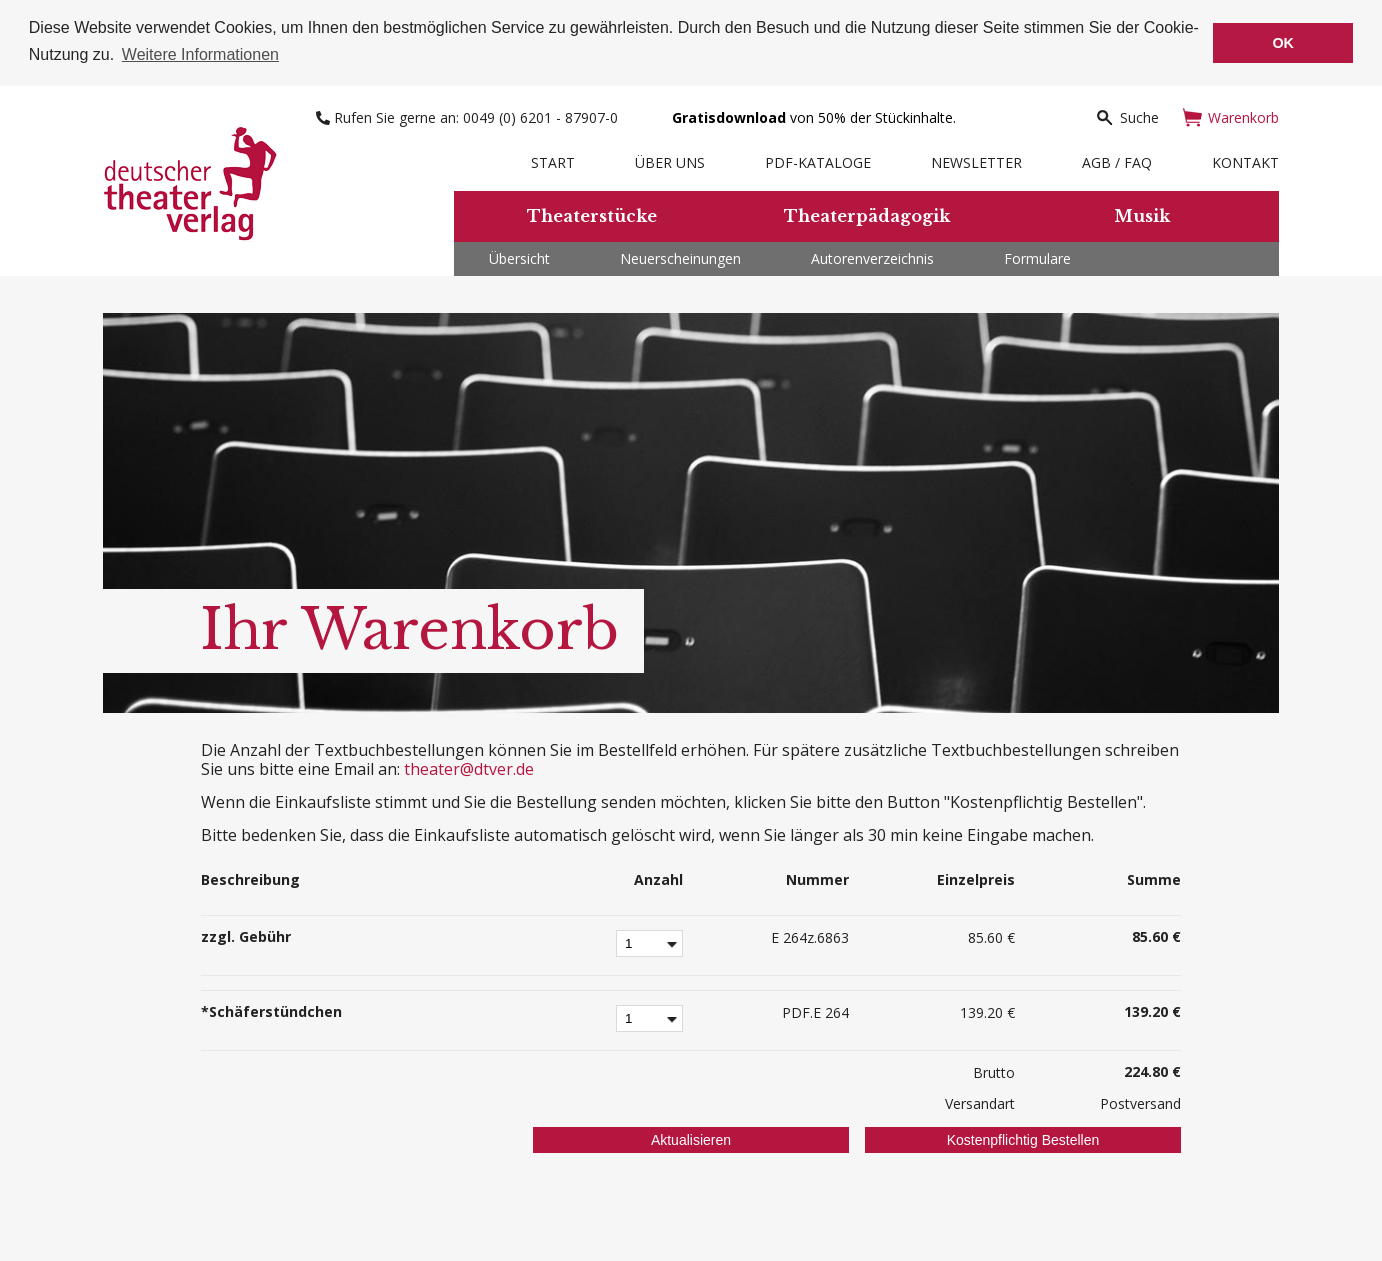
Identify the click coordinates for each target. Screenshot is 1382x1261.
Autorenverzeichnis (872, 256)
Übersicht (519, 256)
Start (553, 160)
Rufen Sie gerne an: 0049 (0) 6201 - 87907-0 (469, 115)
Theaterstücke (592, 214)
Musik (1142, 214)
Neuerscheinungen (680, 256)
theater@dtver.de (469, 767)
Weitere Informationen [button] (200, 54)
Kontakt (1245, 160)
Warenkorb (1231, 115)
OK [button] (1283, 43)
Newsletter (976, 160)
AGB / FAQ (1117, 160)
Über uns (670, 160)
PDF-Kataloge (818, 160)
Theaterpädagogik (867, 214)
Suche (1127, 115)
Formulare (1037, 256)
